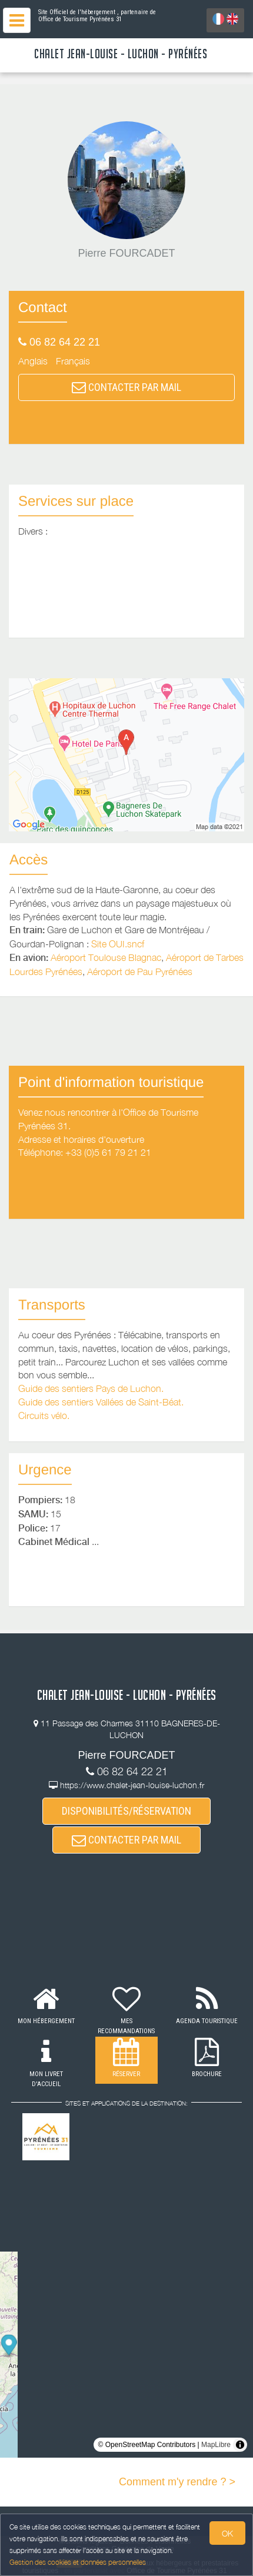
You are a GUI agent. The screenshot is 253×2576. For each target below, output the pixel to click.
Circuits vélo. (43, 1415)
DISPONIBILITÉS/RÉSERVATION (126, 1811)
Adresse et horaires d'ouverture (81, 1139)
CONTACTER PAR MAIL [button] (126, 387)
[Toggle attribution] (240, 2445)
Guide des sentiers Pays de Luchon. (91, 1388)
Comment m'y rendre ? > (177, 2482)
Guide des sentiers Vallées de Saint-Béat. (101, 1402)
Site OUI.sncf (117, 944)
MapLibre (216, 2445)
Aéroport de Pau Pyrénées (139, 971)
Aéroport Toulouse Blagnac (106, 957)
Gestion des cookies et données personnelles (77, 2562)
